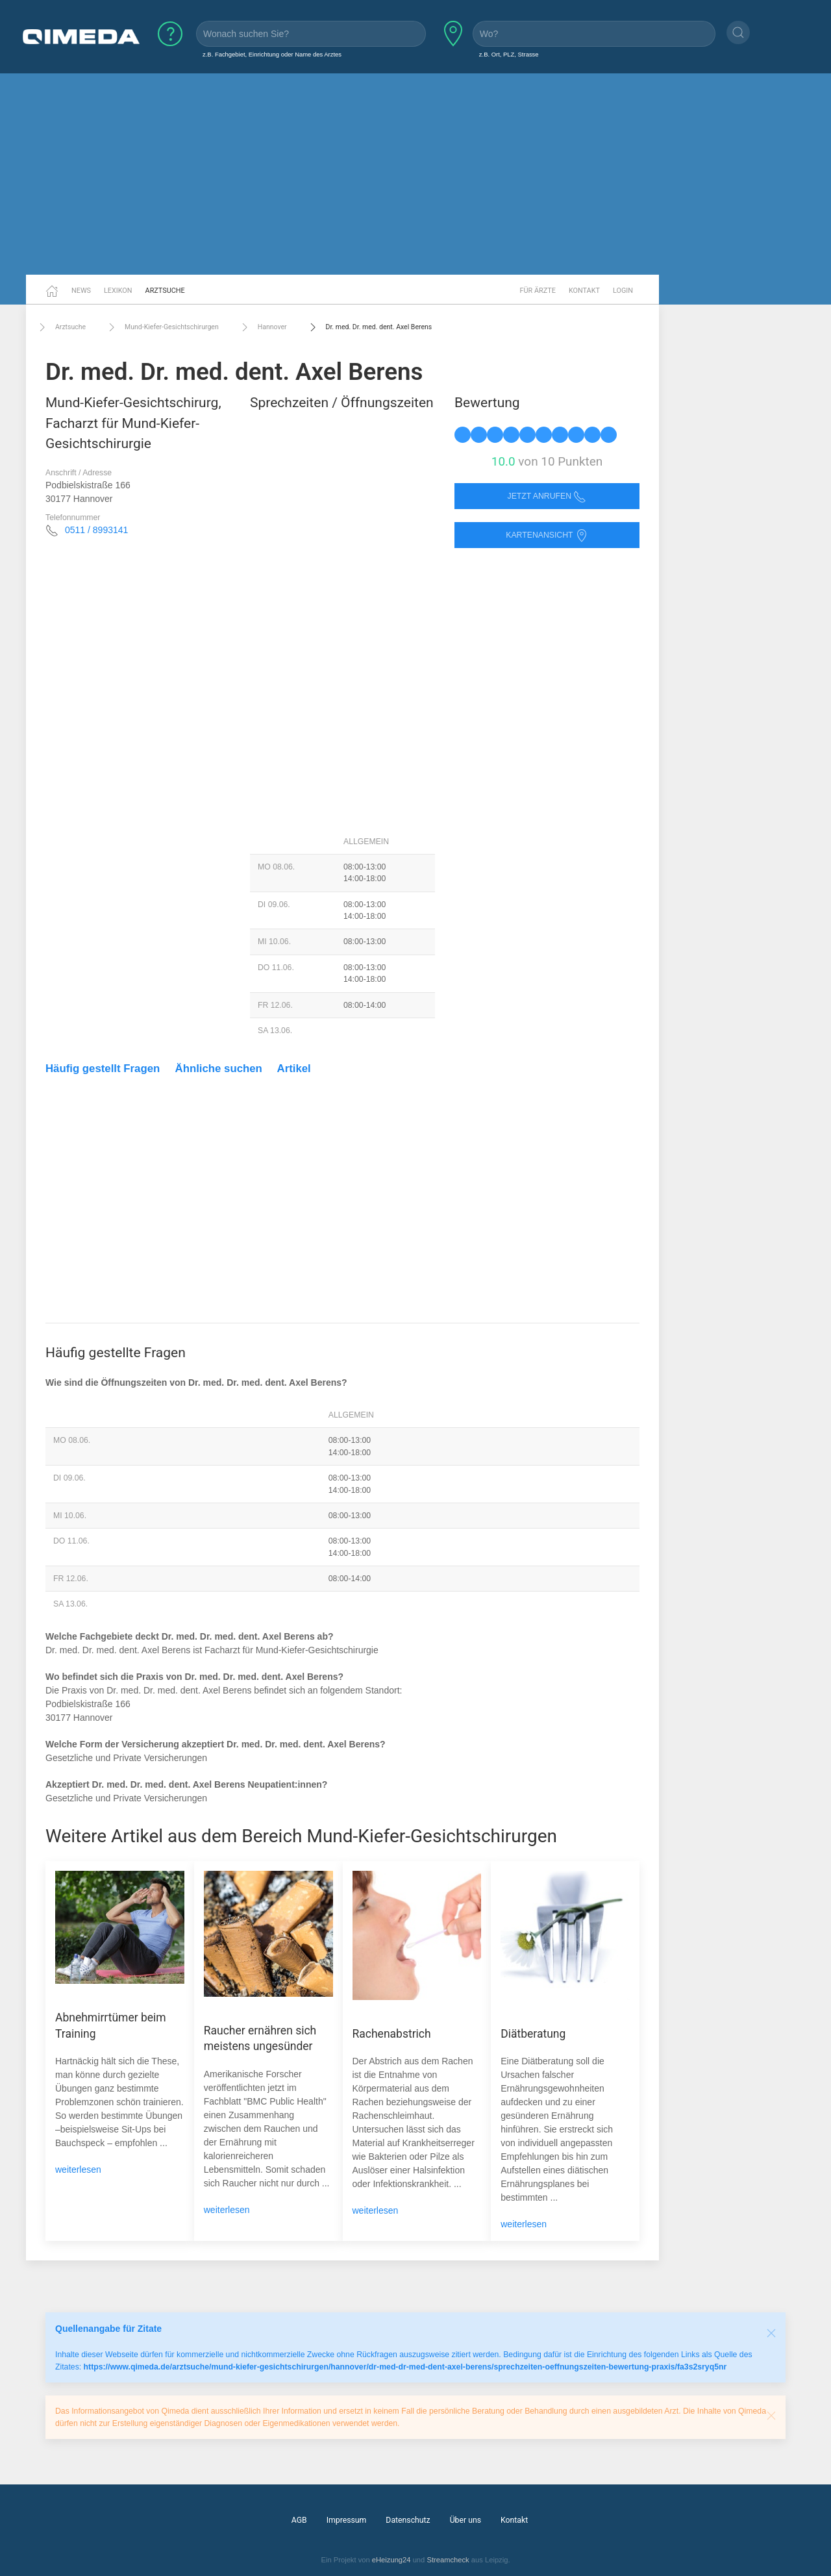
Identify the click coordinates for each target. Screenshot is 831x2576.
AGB (299, 2520)
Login (623, 290)
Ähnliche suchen (218, 1068)
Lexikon (118, 290)
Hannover (262, 327)
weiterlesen (78, 2169)
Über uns (465, 2520)
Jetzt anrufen (547, 496)
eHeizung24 (391, 2560)
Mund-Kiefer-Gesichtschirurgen (162, 327)
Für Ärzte (538, 290)
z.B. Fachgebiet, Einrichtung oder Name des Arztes (272, 54)
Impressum (347, 2520)
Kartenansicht (547, 535)
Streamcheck (448, 2560)
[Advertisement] (415, 174)
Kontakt (584, 290)
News (81, 290)
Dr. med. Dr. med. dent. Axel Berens (369, 327)
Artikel (294, 1068)
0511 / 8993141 (96, 530)
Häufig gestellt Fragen (102, 1068)
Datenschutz (408, 2520)
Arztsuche (165, 290)
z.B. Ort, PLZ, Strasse (509, 54)
